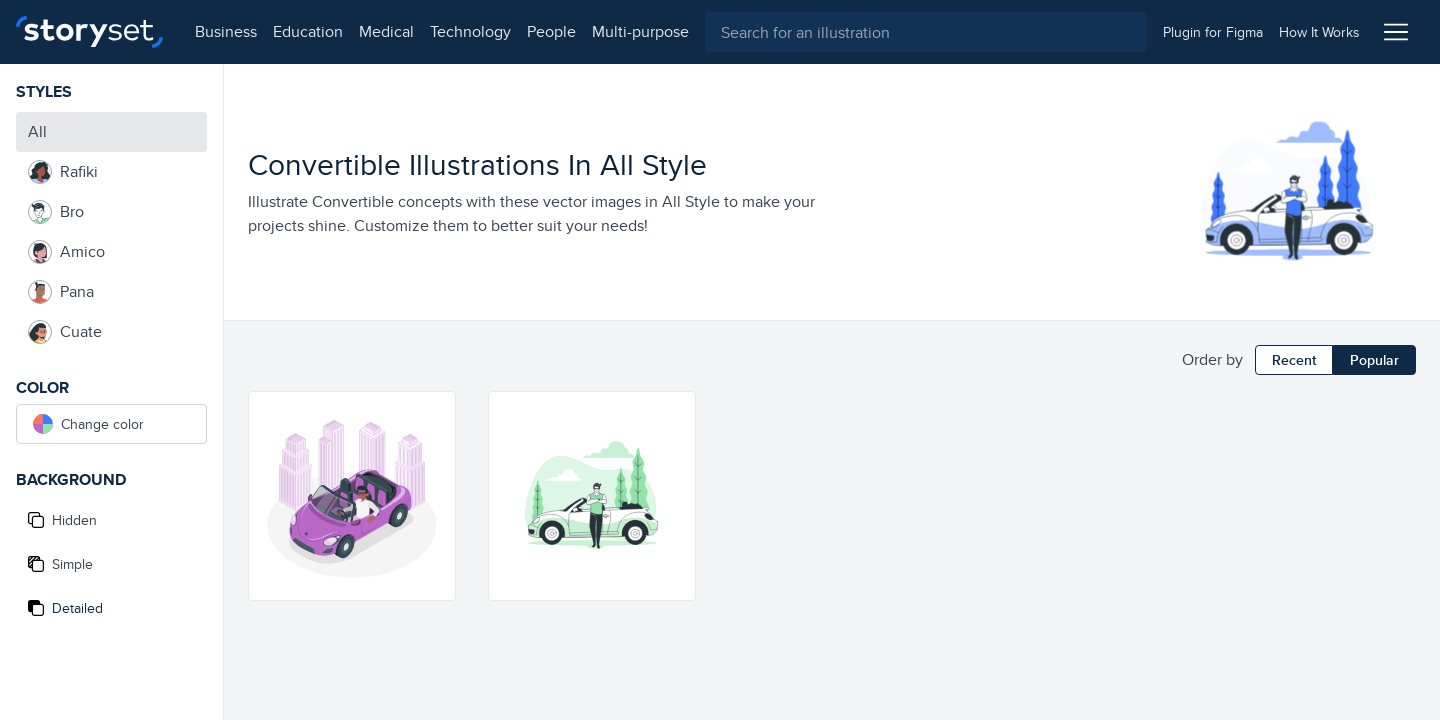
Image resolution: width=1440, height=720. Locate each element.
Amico (66, 252)
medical (386, 31)
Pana (61, 292)
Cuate (65, 332)
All (37, 131)
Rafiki (63, 172)
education (308, 31)
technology (470, 31)
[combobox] (926, 32)
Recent (1294, 360)
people (551, 31)
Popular (1374, 360)
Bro (56, 212)
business (226, 31)
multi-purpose (640, 31)
